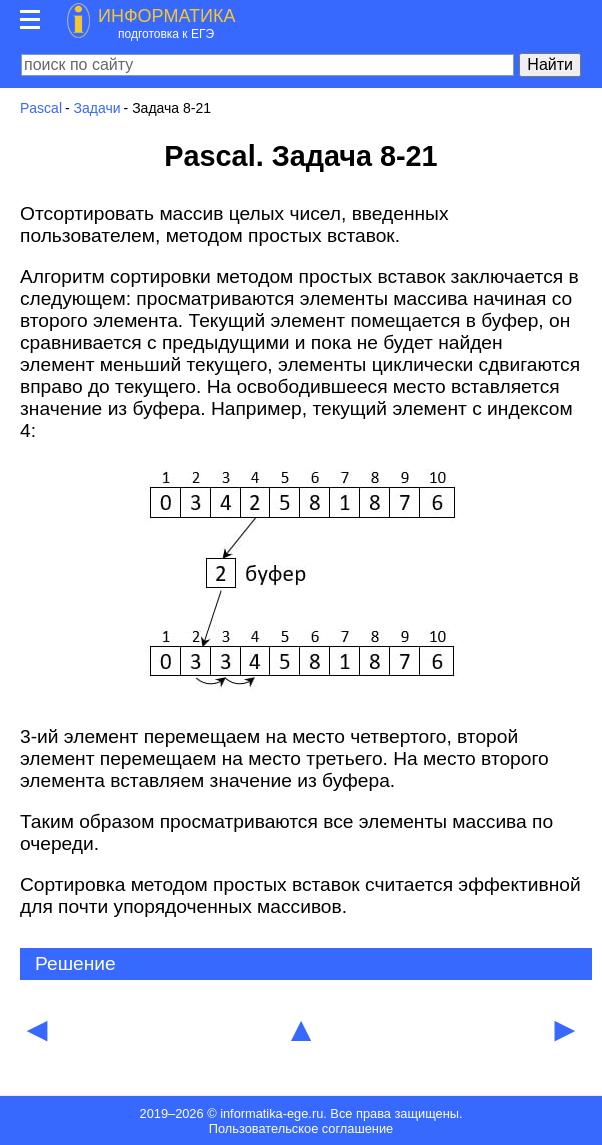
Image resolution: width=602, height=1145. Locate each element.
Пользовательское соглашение (301, 1128)
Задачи (97, 108)
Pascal (41, 108)
